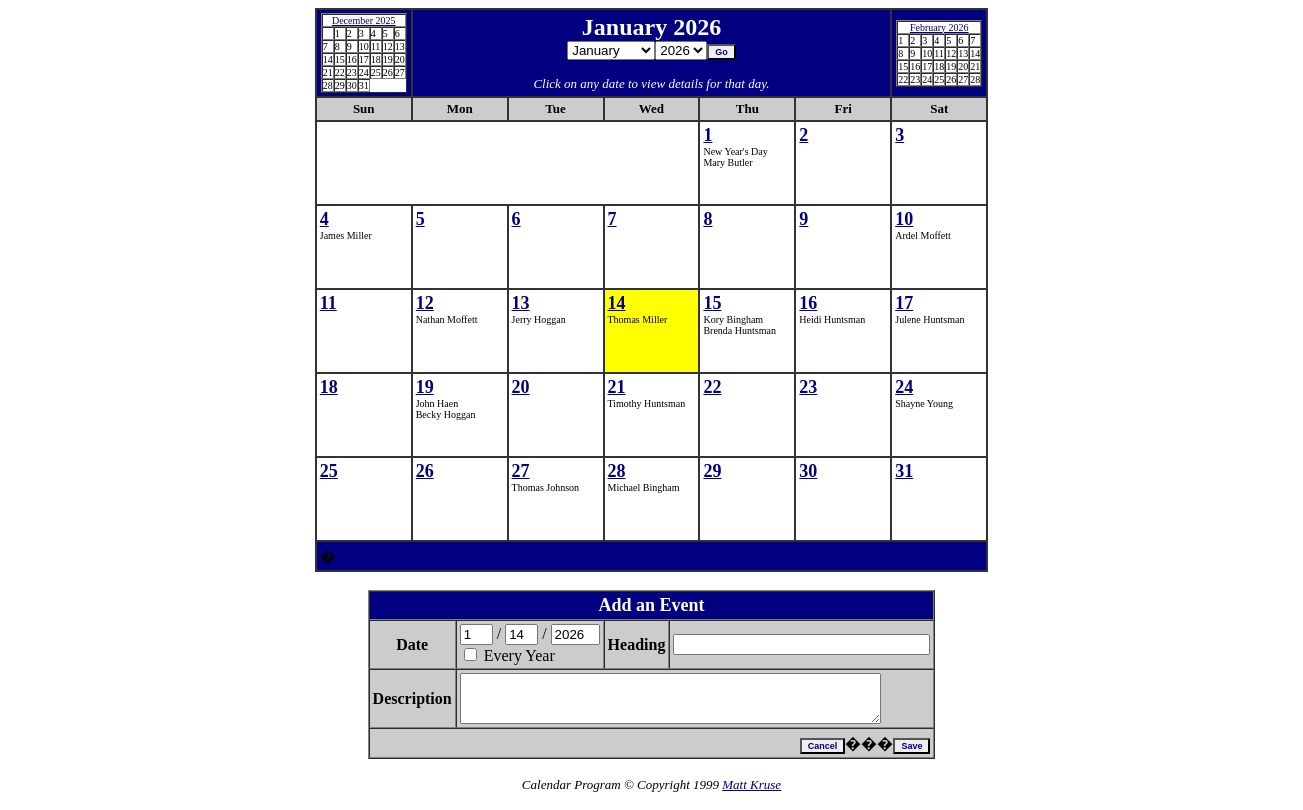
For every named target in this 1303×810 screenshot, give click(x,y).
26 (425, 471)
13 (521, 303)
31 (904, 471)
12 (425, 303)
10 (904, 219)
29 (712, 471)
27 (521, 471)
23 (808, 387)
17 (904, 303)
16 (808, 303)
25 (329, 471)
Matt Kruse (751, 793)
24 (904, 387)
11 (328, 303)
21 (617, 387)
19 (425, 387)
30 (808, 471)
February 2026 (939, 27)
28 (617, 471)
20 (521, 387)
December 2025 (364, 20)
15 (712, 303)
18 (329, 387)
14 (617, 303)
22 (712, 387)
